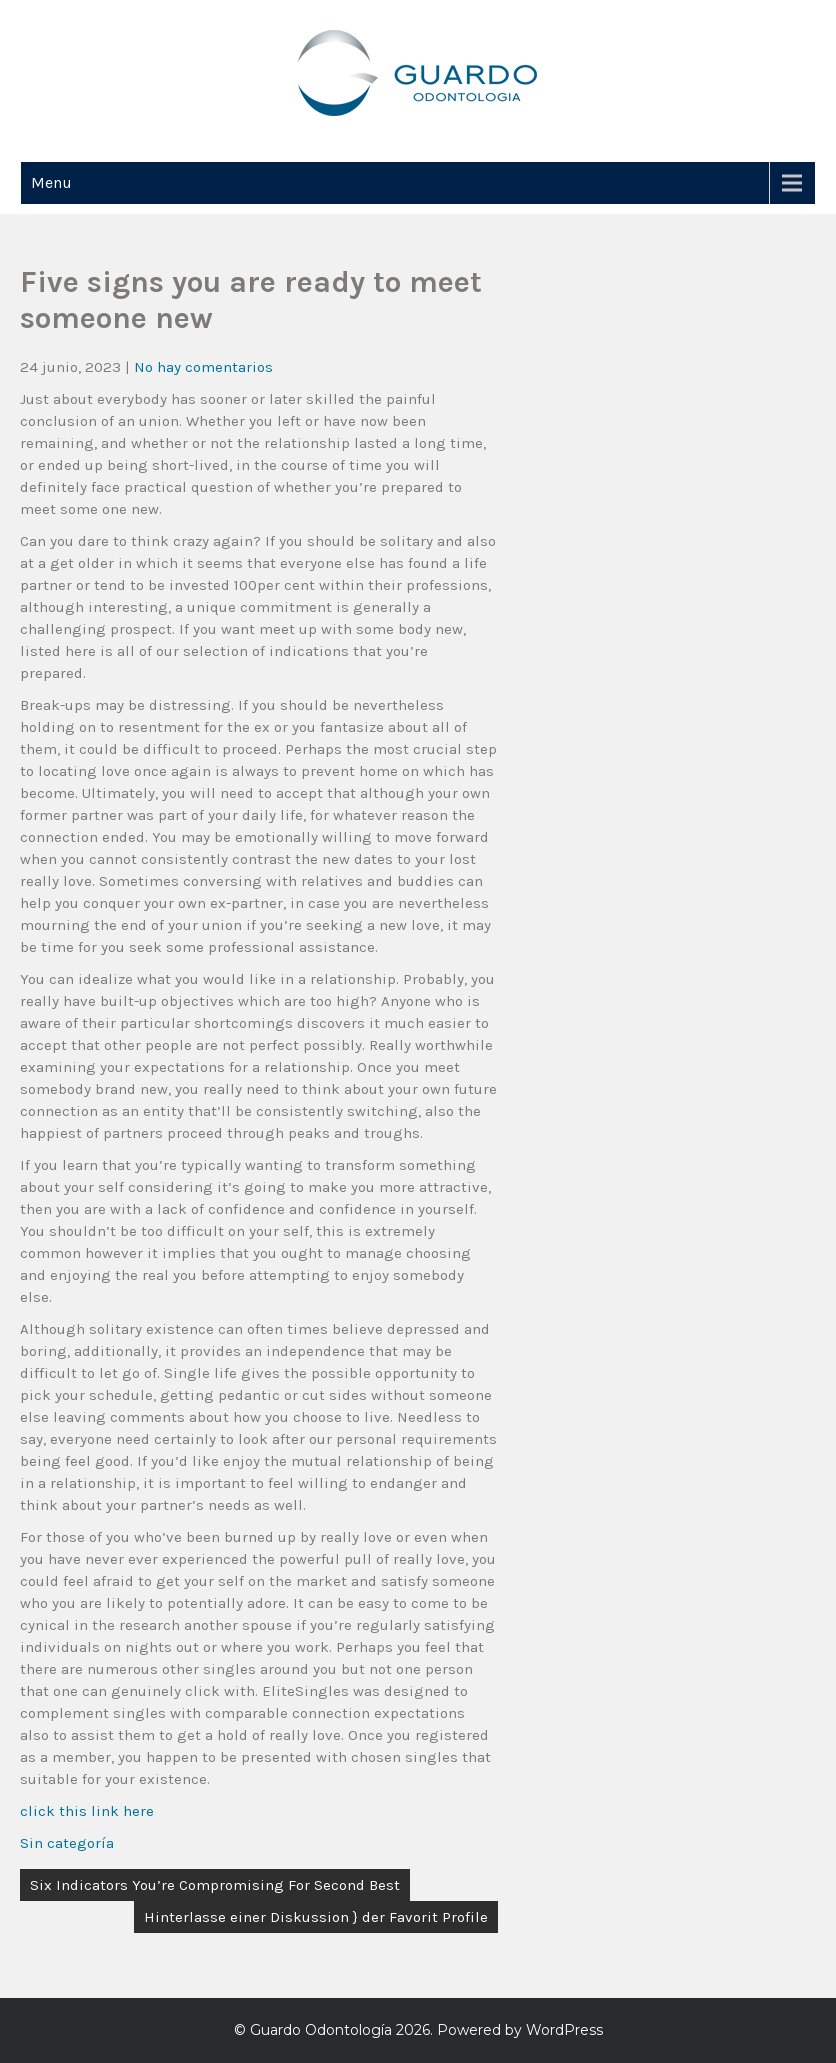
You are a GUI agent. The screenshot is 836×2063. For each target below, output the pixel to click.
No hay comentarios (203, 367)
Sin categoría (67, 1843)
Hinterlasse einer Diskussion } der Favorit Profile (316, 1917)
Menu (51, 182)
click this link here (87, 1811)
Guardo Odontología (321, 2030)
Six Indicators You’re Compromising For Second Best (215, 1885)
